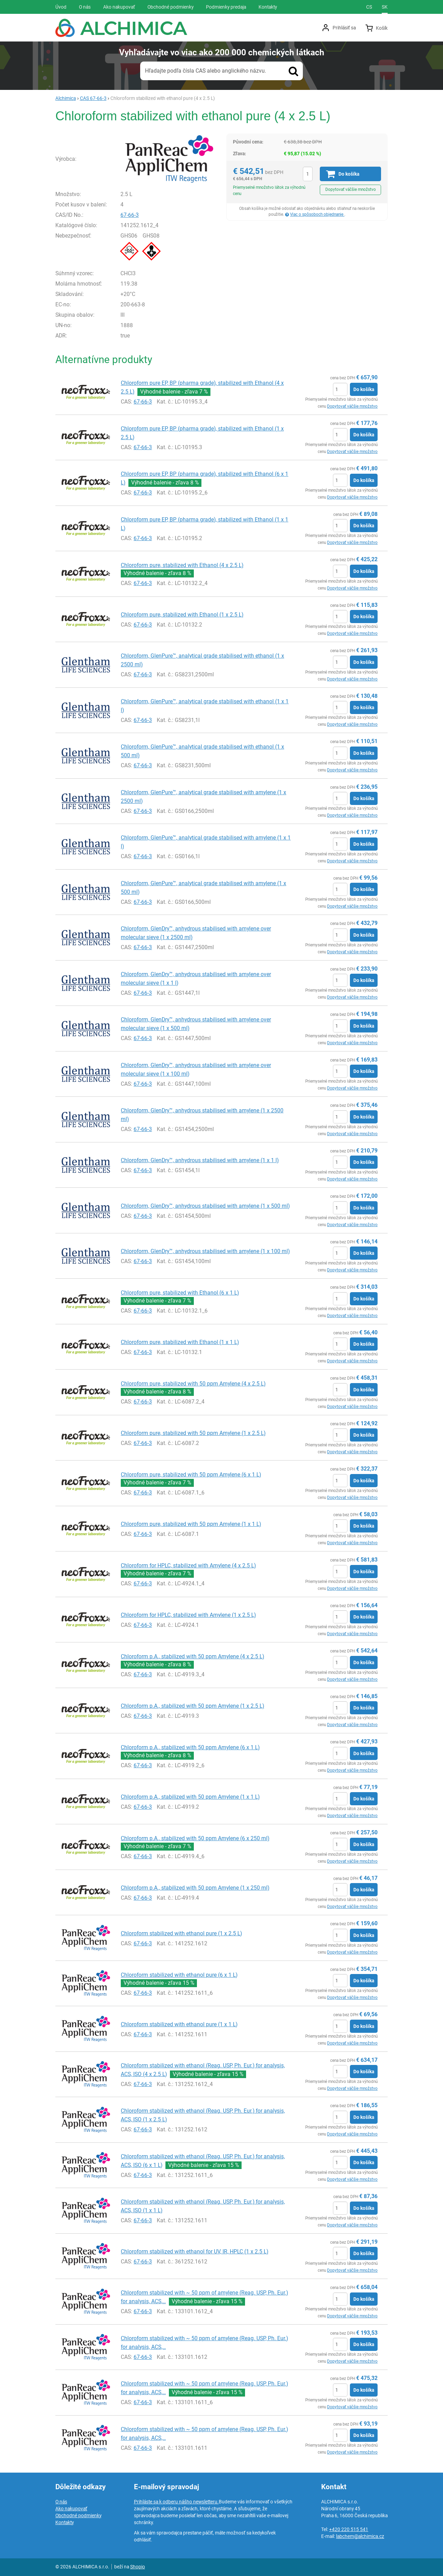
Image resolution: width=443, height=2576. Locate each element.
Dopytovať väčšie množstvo (350, 189)
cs (369, 7)
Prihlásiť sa (344, 27)
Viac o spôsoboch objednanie (317, 214)
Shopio (137, 2566)
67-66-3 (129, 215)
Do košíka (363, 389)
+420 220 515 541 (348, 2529)
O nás (61, 2501)
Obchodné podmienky (78, 2515)
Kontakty (64, 2522)
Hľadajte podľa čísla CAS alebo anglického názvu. (205, 70)
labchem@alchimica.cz (360, 2536)
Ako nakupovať (71, 2508)
